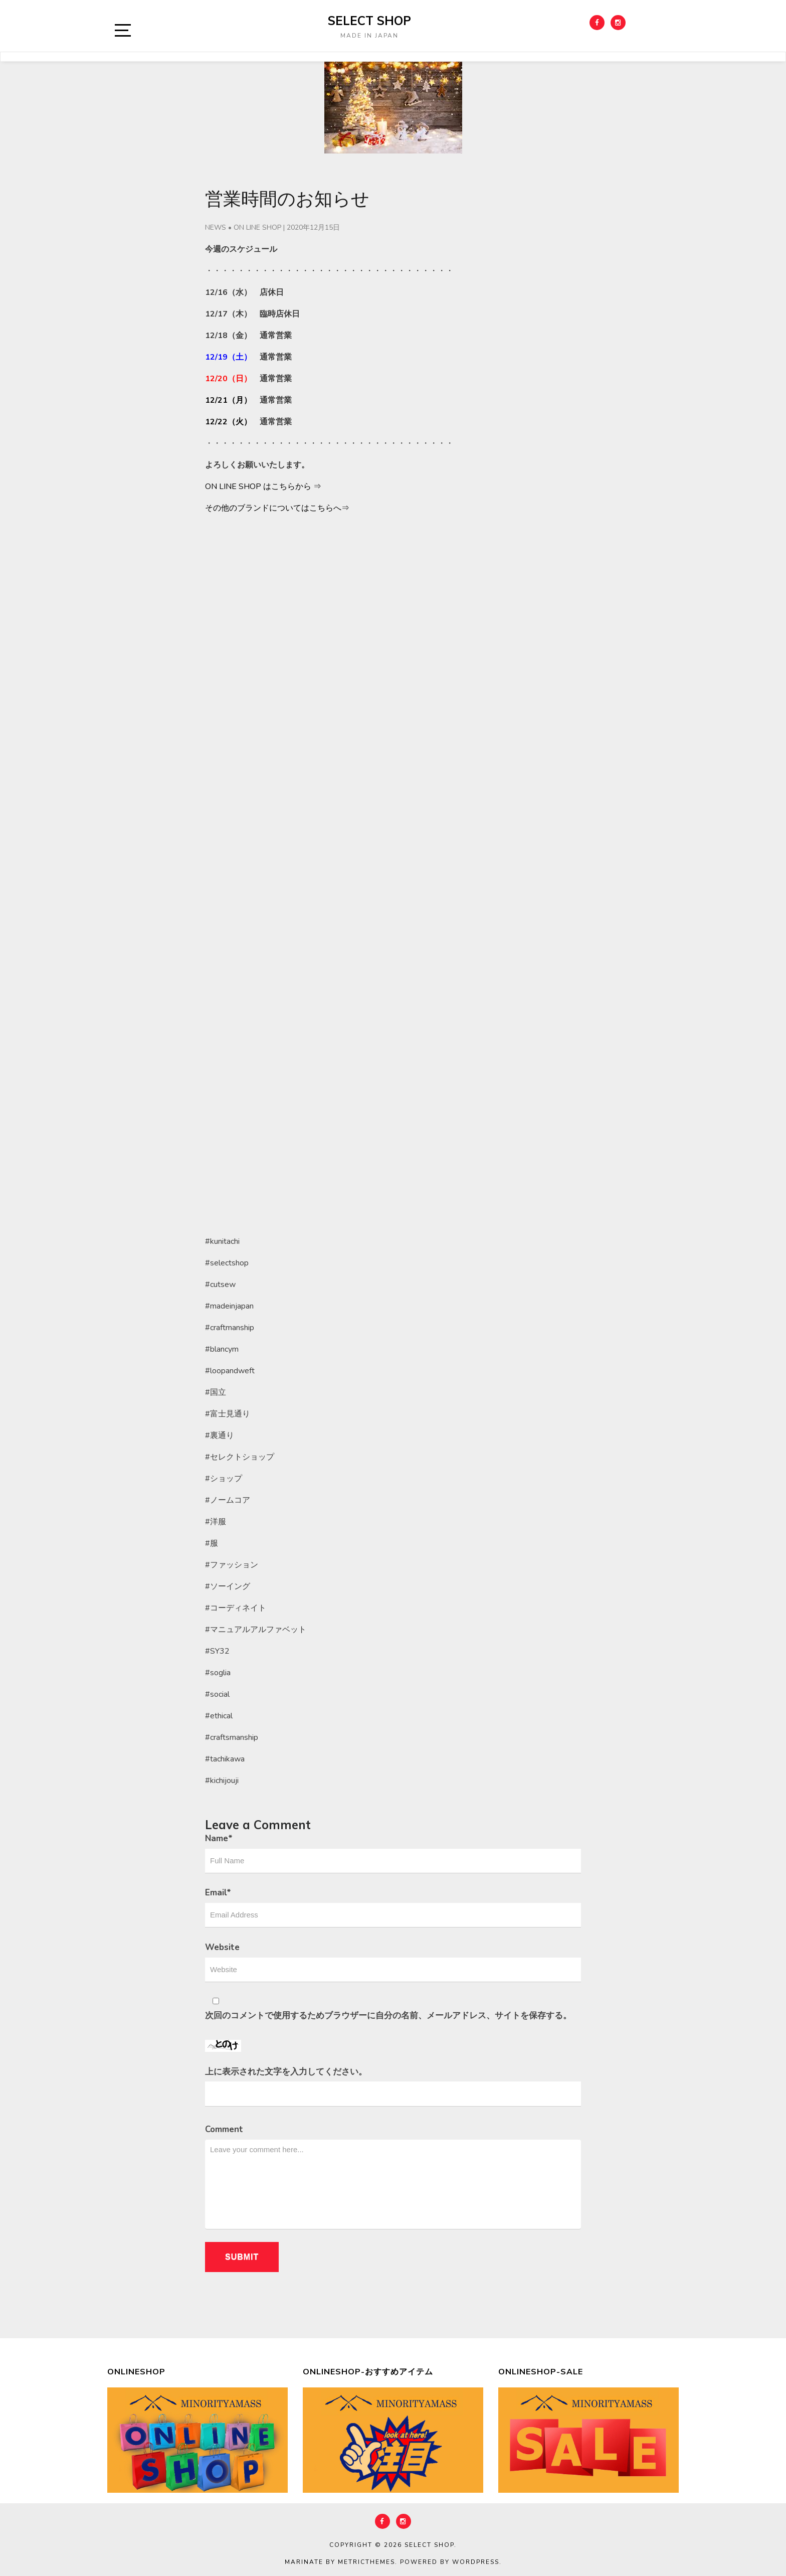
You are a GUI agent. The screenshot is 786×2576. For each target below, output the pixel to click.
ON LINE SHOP (257, 227)
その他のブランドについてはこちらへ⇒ (277, 508)
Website (222, 1947)
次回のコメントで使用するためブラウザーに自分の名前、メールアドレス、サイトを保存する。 (388, 2015)
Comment (224, 2129)
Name (219, 1838)
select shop (369, 20)
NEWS (215, 227)
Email (218, 1892)
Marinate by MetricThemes (340, 2562)
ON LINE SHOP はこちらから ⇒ (263, 486)
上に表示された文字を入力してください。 (286, 2071)
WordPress (475, 2562)
